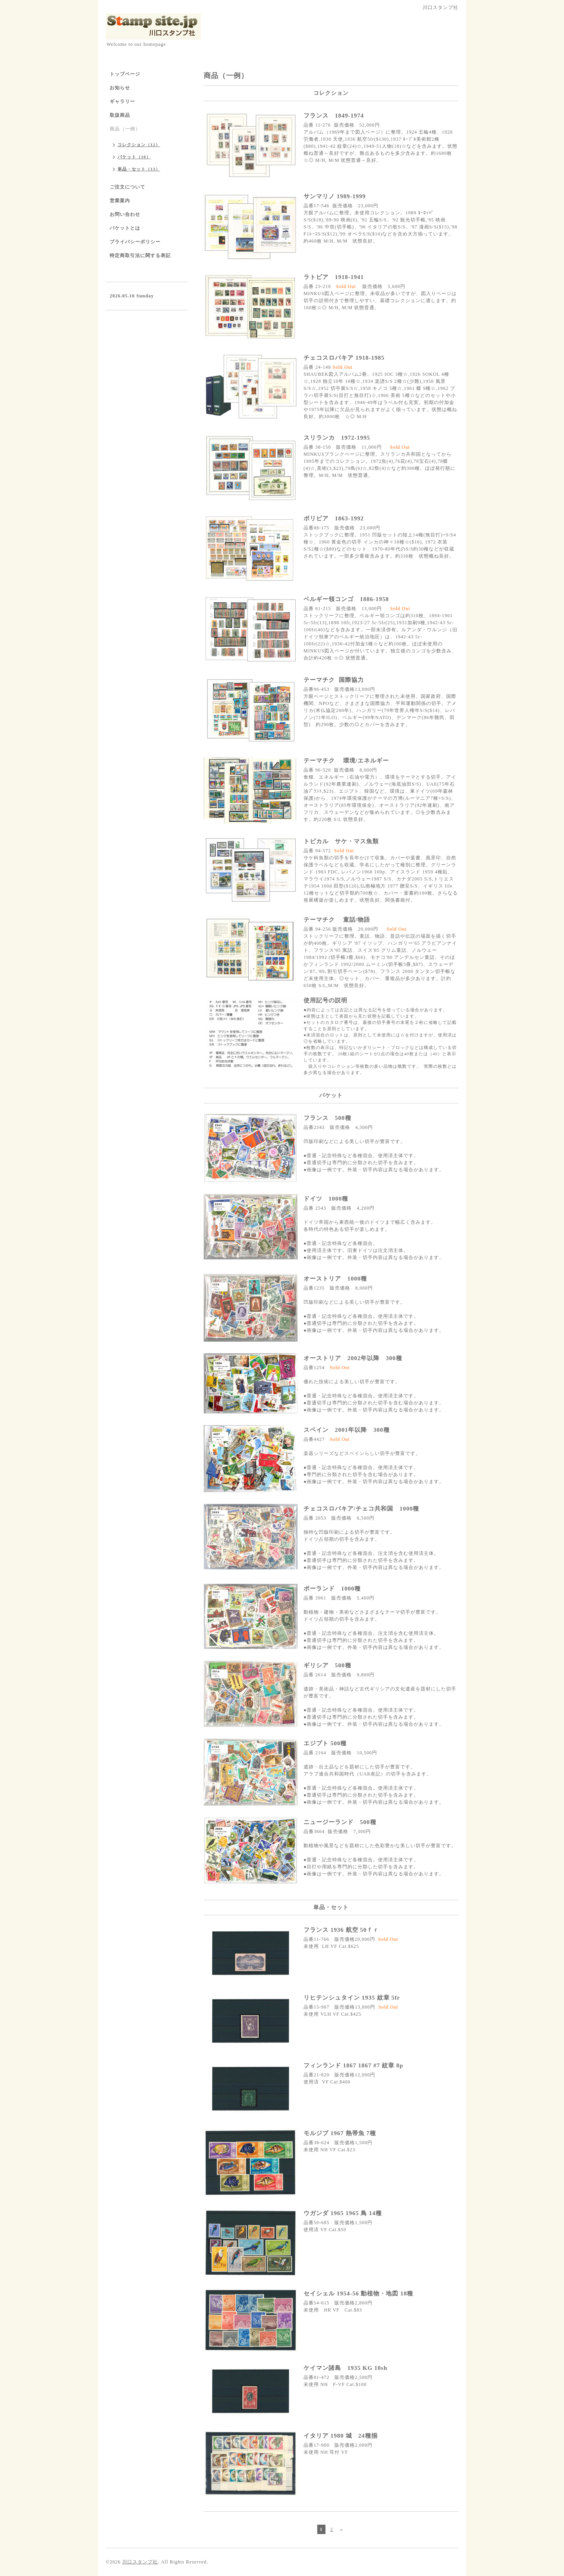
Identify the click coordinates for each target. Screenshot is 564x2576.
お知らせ (120, 88)
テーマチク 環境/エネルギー (346, 760)
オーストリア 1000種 (335, 1278)
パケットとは (125, 228)
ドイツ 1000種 (326, 1199)
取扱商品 (120, 115)
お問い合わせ (125, 214)
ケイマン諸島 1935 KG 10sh (349, 2368)
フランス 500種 (327, 1118)
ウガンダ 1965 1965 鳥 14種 (343, 2213)
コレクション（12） (139, 144)
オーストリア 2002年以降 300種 (353, 1358)
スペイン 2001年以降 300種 (347, 1430)
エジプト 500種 (325, 1743)
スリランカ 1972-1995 (337, 438)
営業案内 (120, 200)
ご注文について (127, 187)
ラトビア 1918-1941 (334, 277)
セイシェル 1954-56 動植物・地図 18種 (358, 2293)
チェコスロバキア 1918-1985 (344, 358)
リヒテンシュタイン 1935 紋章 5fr (352, 1997)
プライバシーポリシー (135, 242)
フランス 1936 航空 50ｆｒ (344, 1930)
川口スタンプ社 (140, 2562)
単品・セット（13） (139, 169)
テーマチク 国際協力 (334, 680)
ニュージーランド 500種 (340, 1822)
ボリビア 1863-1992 (334, 518)
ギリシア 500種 (327, 1665)
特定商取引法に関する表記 (140, 255)
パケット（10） (134, 156)
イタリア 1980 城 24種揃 (341, 2436)
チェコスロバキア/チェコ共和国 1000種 (361, 1508)
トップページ (125, 74)
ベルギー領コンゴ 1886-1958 (346, 599)
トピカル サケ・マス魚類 (341, 841)
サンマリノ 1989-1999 (335, 196)
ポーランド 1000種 (332, 1588)
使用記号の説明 (325, 1000)
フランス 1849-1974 (334, 115)
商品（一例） (125, 129)
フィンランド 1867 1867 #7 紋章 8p (353, 2065)
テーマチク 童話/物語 (337, 920)
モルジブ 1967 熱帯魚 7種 (340, 2133)
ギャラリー (122, 101)
